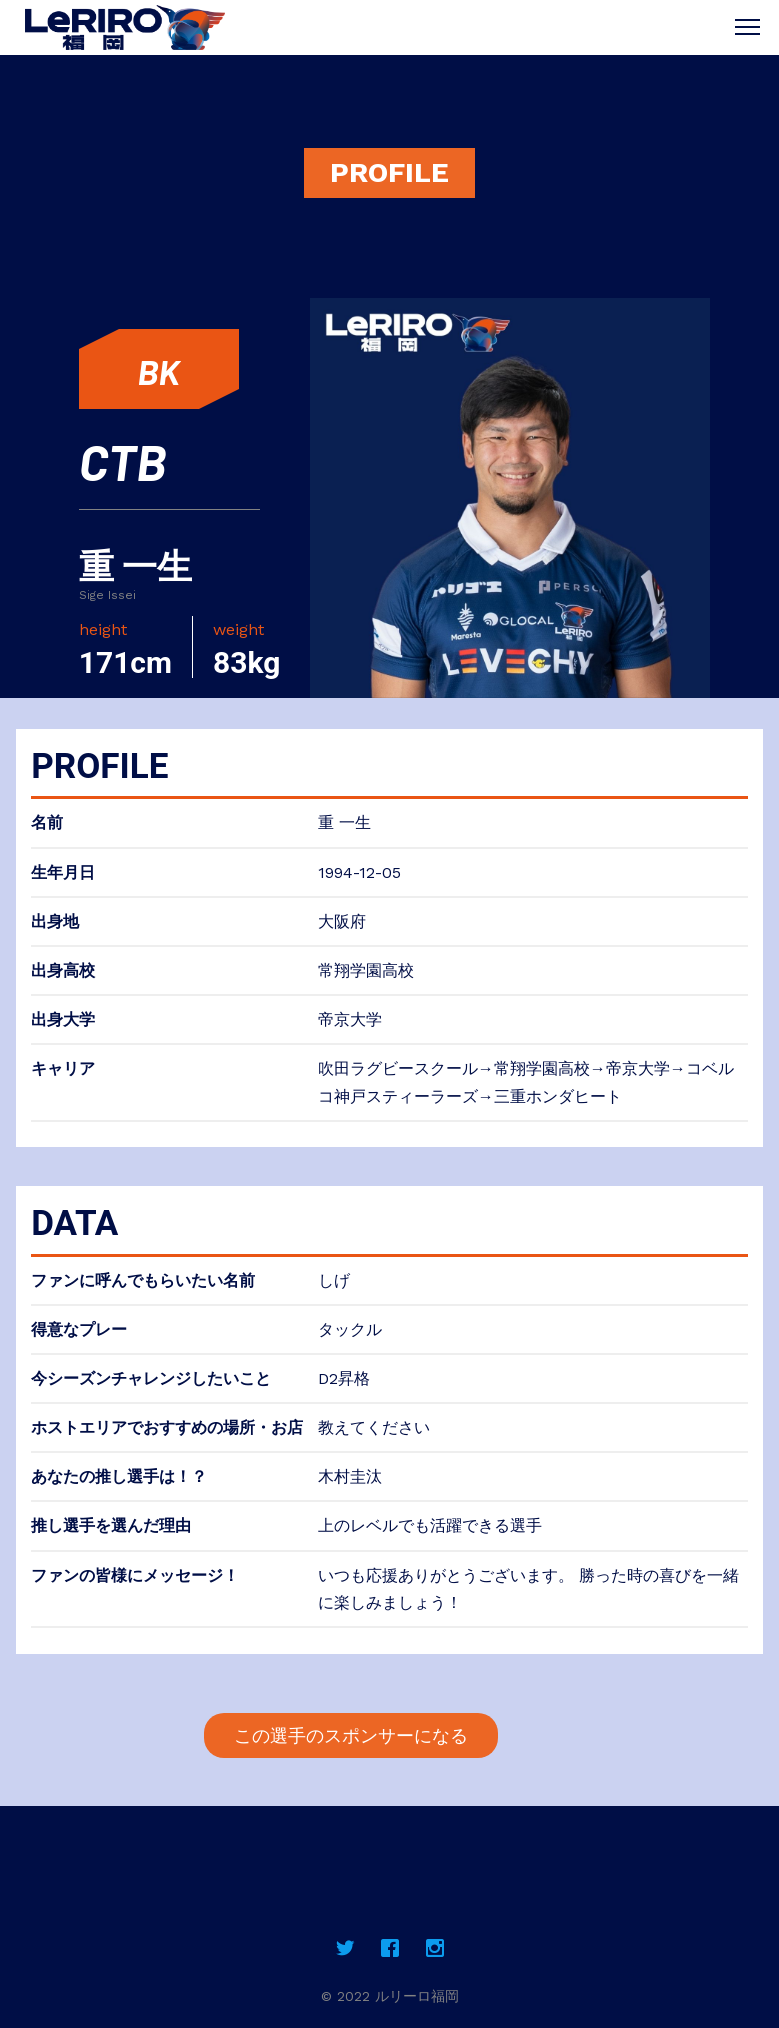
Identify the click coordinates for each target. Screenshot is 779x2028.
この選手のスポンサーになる (351, 1735)
